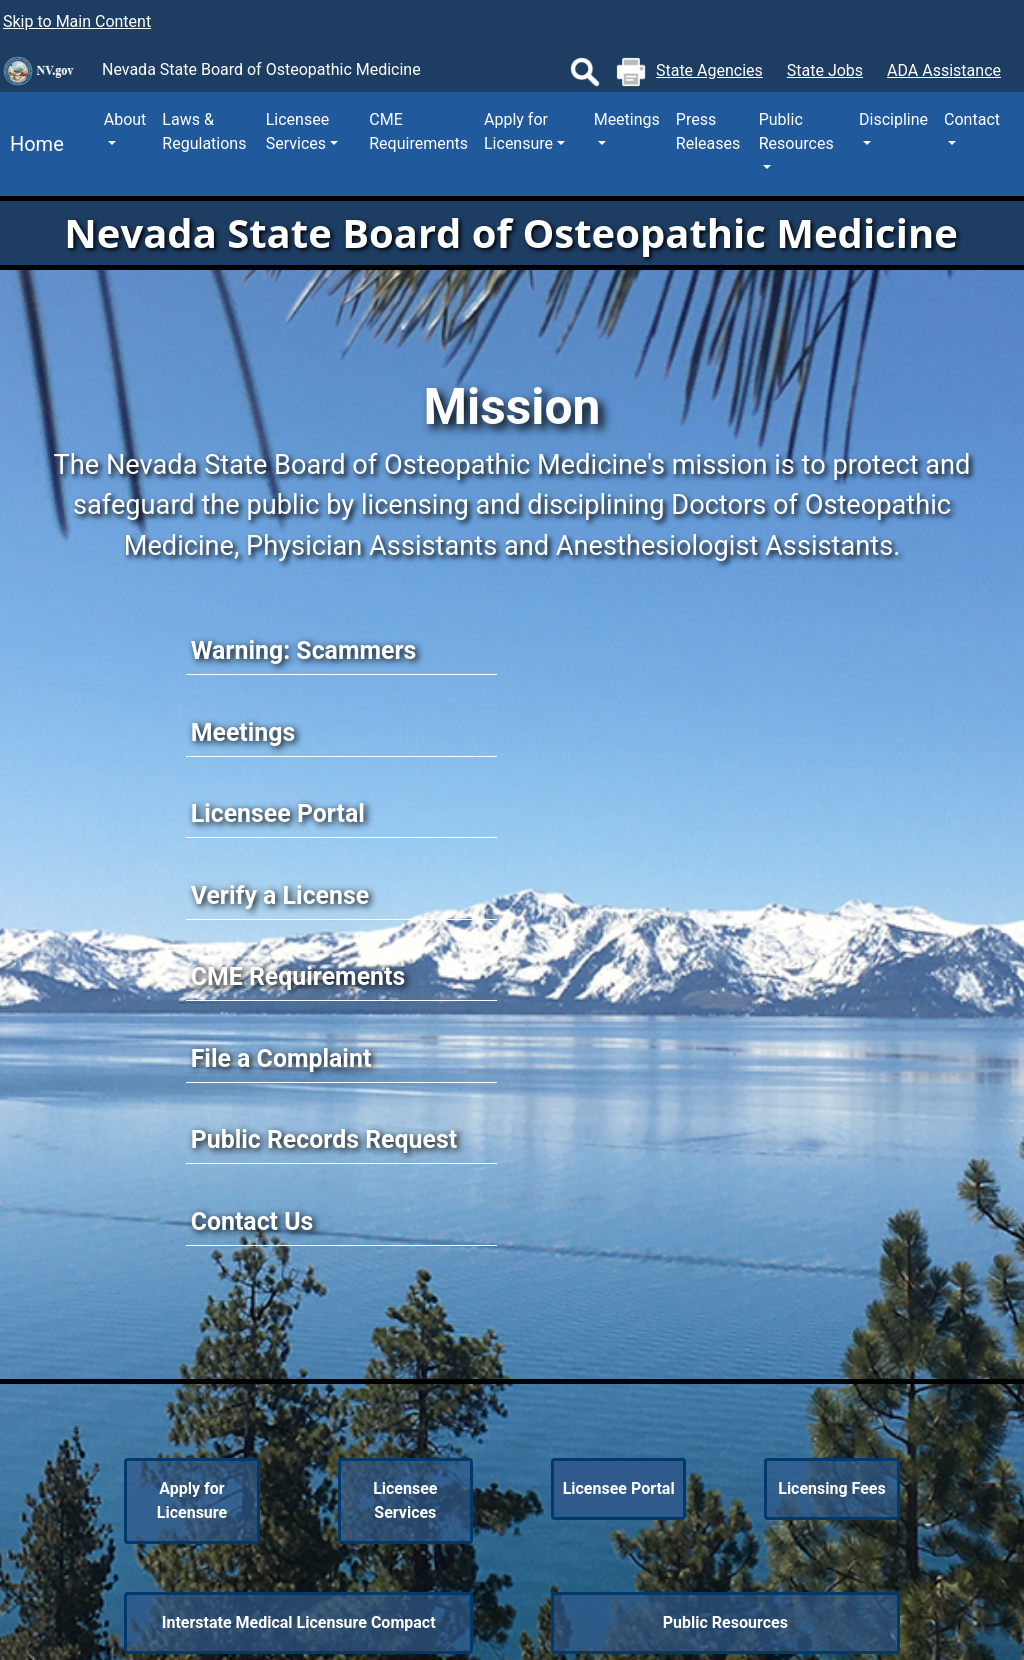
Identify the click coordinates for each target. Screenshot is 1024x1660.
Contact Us (252, 1221)
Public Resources (725, 1622)
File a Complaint (281, 1058)
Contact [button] (972, 119)
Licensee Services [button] (297, 131)
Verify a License (280, 895)
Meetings (243, 732)
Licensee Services (405, 1500)
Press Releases (708, 131)
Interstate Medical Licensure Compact (299, 1622)
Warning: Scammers (304, 650)
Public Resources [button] (796, 131)
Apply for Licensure (192, 1500)
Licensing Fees (832, 1488)
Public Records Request (324, 1139)
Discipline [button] (893, 119)
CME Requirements (418, 131)
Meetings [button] (627, 119)
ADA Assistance (944, 70)
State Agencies (709, 70)
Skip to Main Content (77, 21)
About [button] (125, 119)
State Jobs (825, 70)
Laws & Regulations (204, 131)
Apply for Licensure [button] (518, 131)
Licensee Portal (278, 813)
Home (32, 144)
